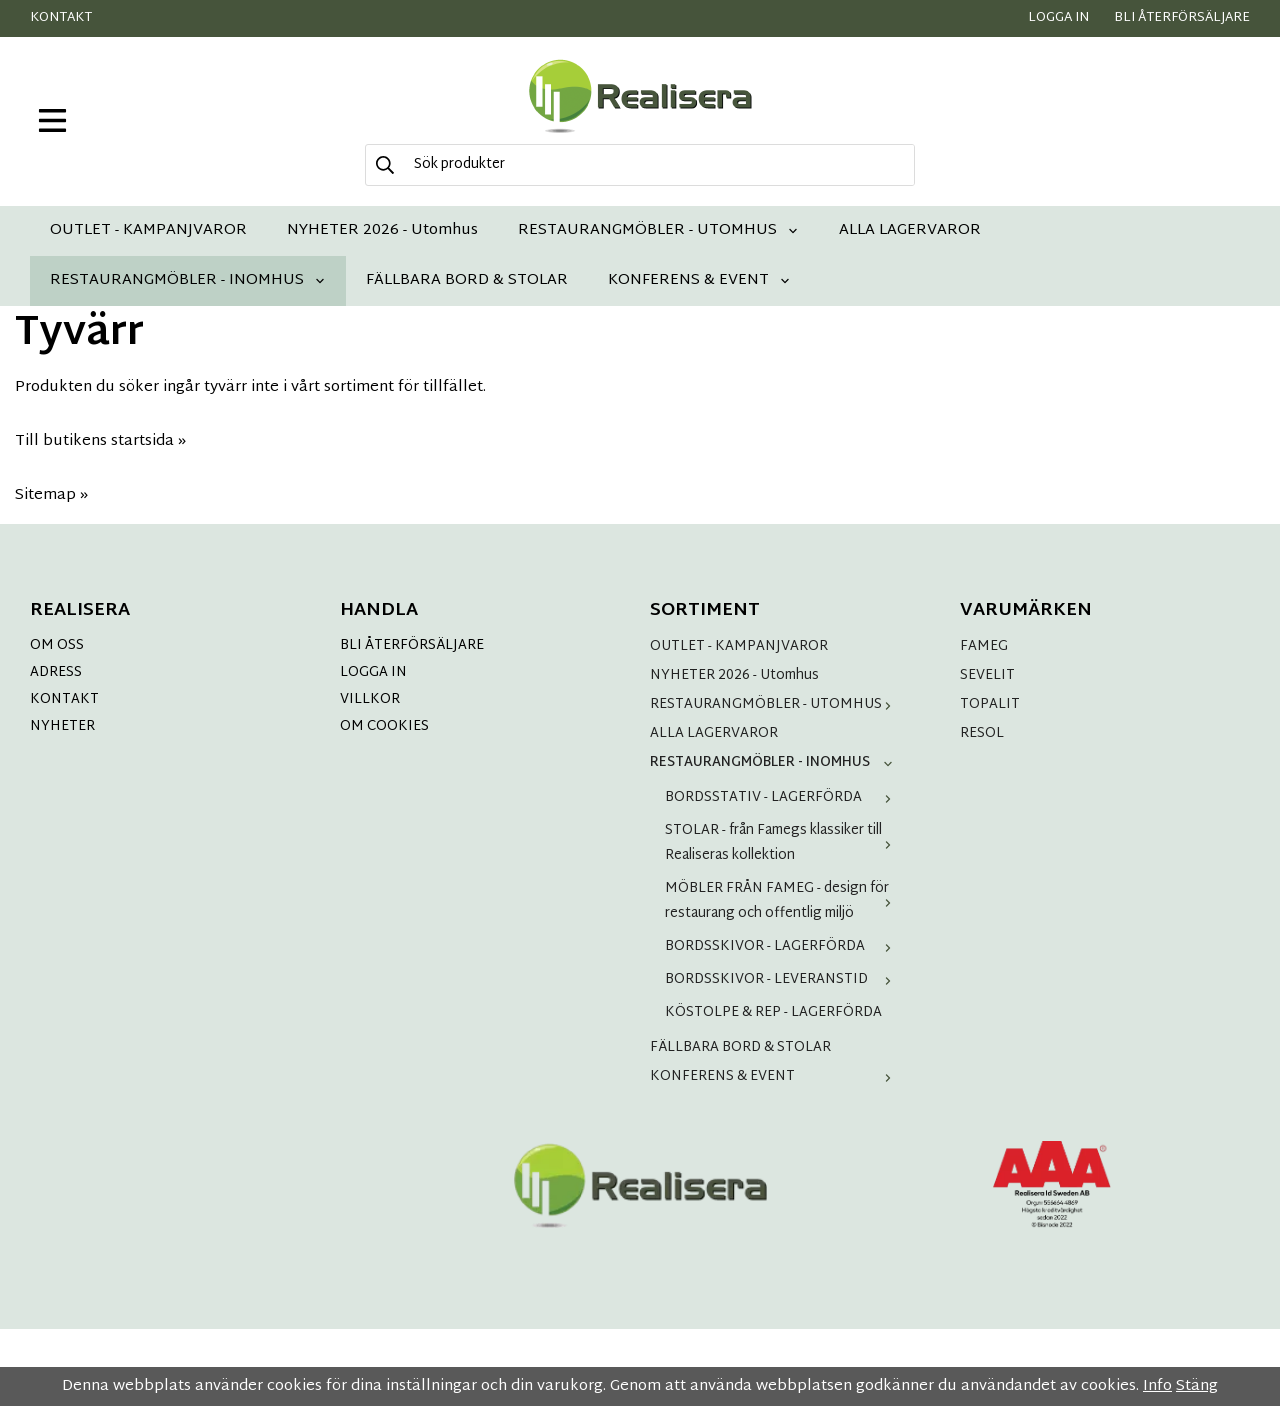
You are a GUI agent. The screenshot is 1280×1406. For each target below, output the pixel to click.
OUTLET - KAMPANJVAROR (148, 230)
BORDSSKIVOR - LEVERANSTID (782, 979)
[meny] (52, 120)
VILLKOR (370, 699)
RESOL (982, 733)
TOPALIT (990, 704)
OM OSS (57, 645)
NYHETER (62, 726)
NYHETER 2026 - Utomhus (382, 230)
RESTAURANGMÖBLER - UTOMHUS (658, 230)
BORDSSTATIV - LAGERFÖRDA (782, 797)
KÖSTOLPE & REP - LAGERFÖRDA (773, 1012)
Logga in (1058, 18)
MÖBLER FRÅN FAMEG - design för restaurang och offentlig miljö (782, 901)
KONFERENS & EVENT (699, 280)
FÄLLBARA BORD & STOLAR (467, 280)
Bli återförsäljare (1182, 18)
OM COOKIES (384, 726)
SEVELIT (987, 675)
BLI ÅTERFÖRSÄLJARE (412, 645)
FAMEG (984, 646)
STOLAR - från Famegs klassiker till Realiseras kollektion (782, 843)
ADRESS (56, 672)
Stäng (1197, 1386)
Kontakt (61, 18)
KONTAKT (64, 699)
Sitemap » (51, 495)
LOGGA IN (373, 672)
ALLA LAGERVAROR (910, 230)
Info (1157, 1386)
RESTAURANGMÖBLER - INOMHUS (188, 280)
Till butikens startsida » (100, 441)
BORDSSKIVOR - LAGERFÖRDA (782, 946)
